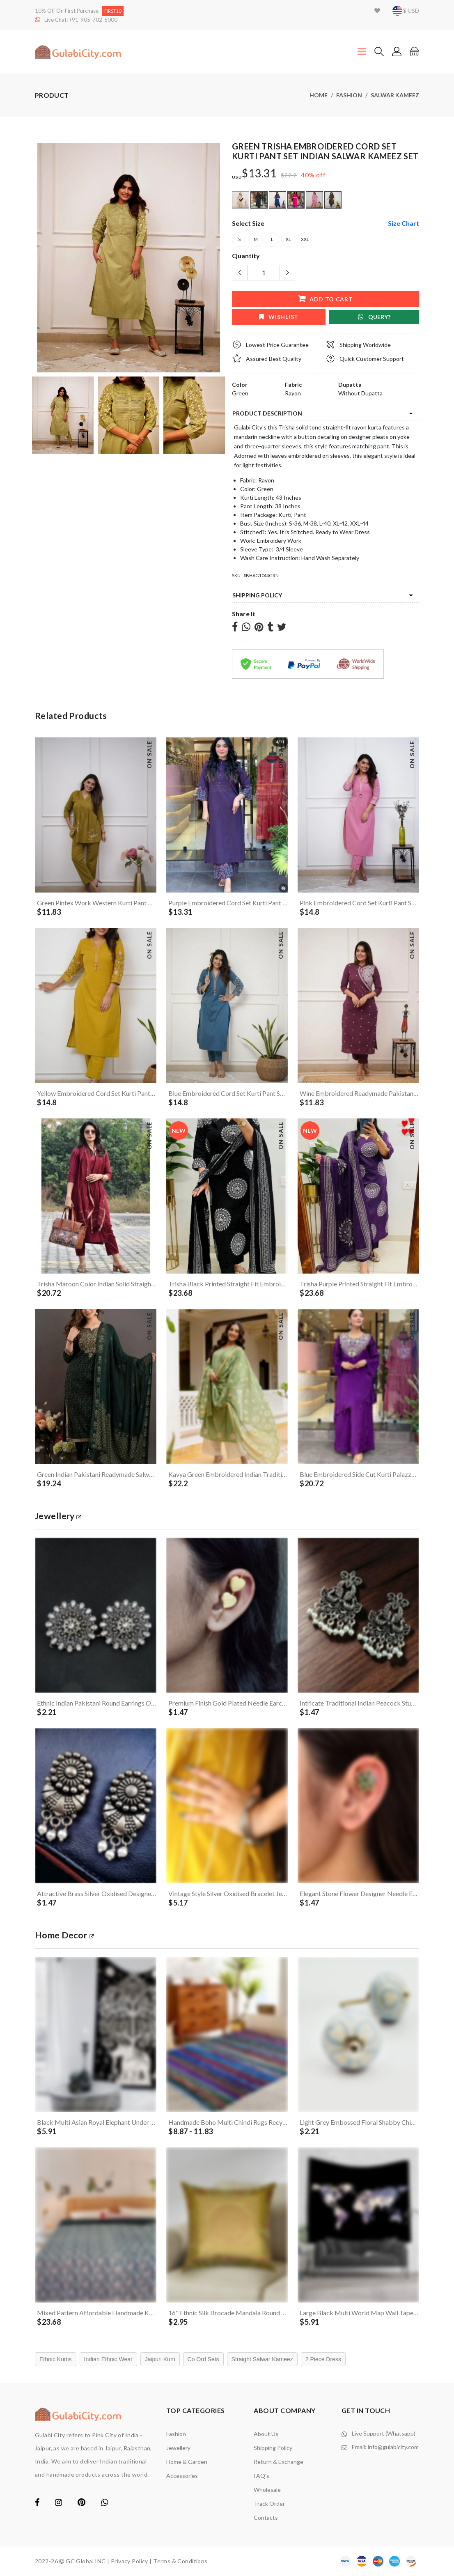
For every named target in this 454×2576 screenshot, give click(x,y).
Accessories (182, 2475)
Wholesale (267, 2489)
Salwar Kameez (395, 95)
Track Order (269, 2503)
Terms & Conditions (180, 2561)
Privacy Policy (129, 2561)
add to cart (325, 298)
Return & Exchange (278, 2461)
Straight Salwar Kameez (262, 2359)
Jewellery (178, 2447)
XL (288, 239)
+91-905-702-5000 (93, 19)
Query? (374, 316)
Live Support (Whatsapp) (383, 2433)
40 (305, 175)
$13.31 (259, 173)
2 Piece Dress (323, 2359)
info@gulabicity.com (393, 2446)
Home (319, 95)
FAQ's (261, 2475)
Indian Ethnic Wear (108, 2359)
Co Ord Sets (203, 2359)
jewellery (58, 1516)
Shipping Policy (257, 595)
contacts (266, 2517)
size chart (403, 223)
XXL (304, 239)
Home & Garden (186, 2461)
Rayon (293, 393)
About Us (266, 2433)
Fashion (349, 95)
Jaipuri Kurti (160, 2359)
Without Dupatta (360, 393)
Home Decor (64, 1935)
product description (267, 413)
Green (240, 393)
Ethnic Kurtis (55, 2359)
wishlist (278, 316)
